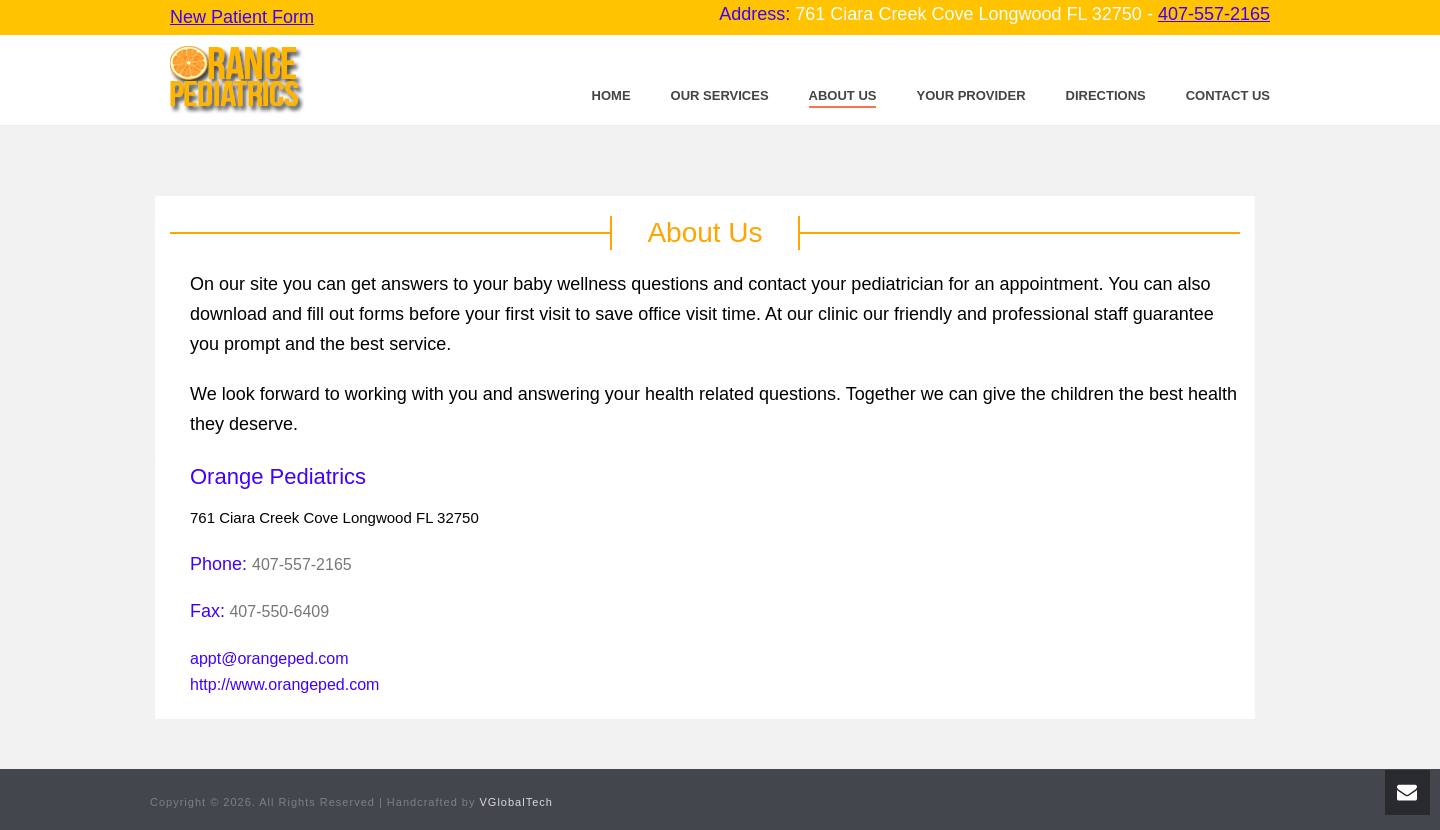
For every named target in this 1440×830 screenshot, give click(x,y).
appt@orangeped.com (269, 658)
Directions (1106, 95)
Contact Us (1228, 95)
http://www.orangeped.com (284, 684)
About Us (843, 95)
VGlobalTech (516, 802)
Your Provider (970, 95)
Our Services (720, 95)
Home (611, 95)
